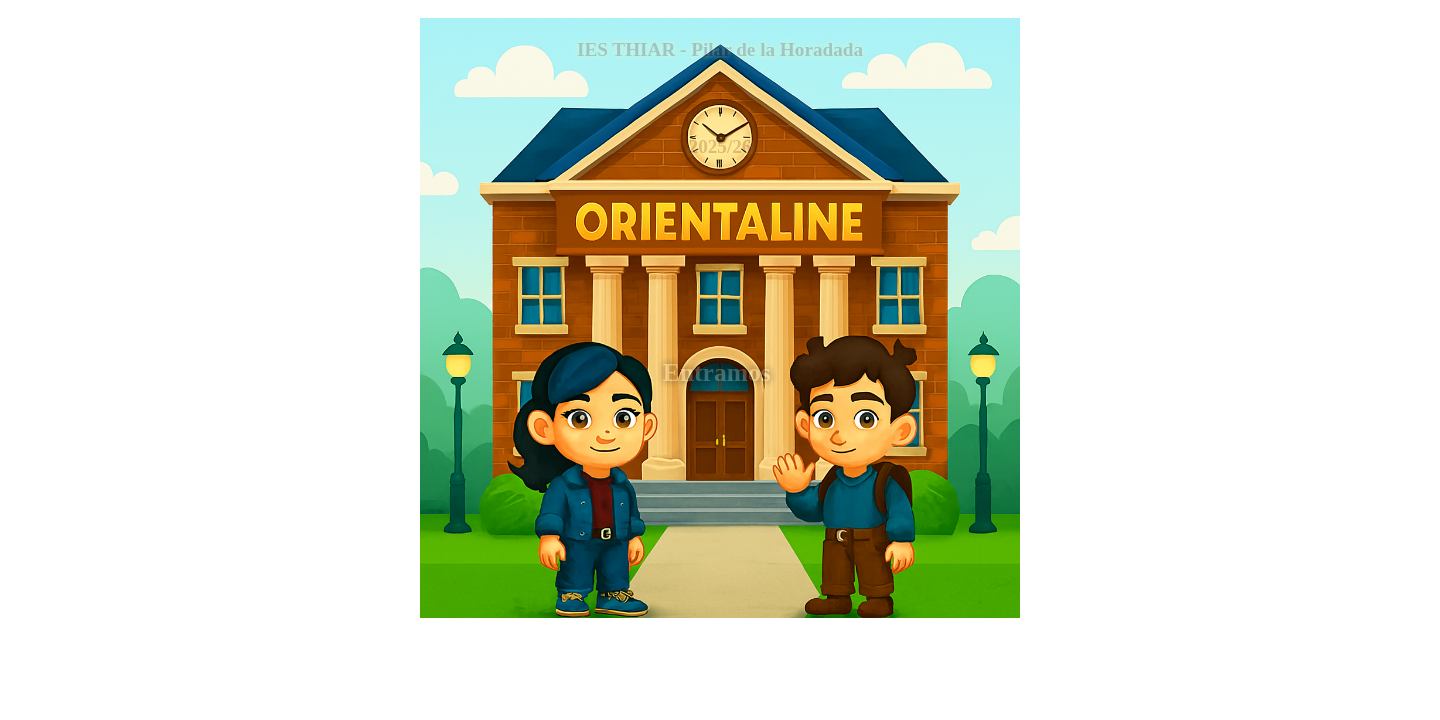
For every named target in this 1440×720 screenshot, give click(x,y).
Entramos (720, 372)
